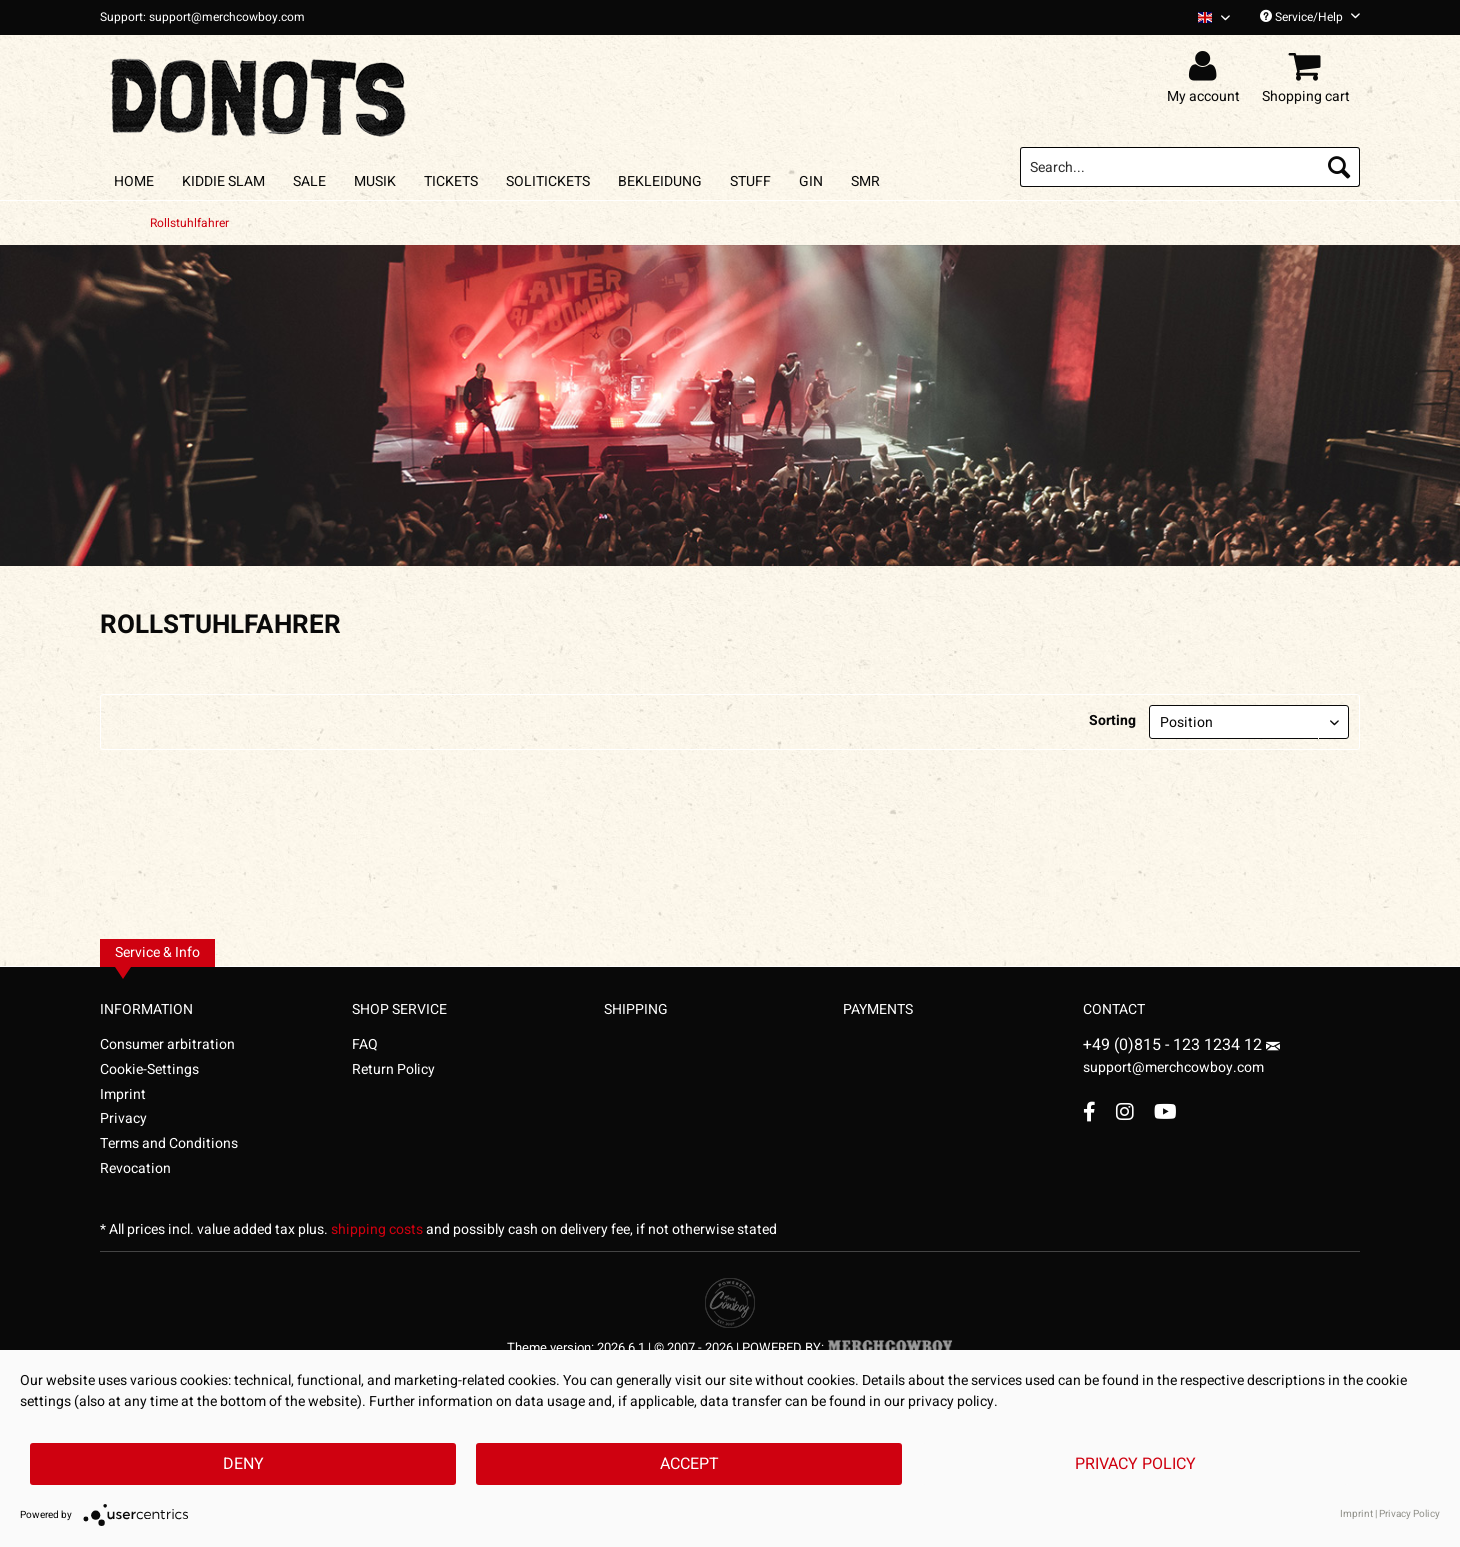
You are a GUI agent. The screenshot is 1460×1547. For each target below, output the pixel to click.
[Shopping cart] (1309, 67)
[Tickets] (451, 181)
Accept (689, 1464)
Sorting (1112, 720)
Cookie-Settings (149, 1069)
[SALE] (309, 181)
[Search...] (1190, 167)
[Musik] (375, 181)
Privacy (123, 1118)
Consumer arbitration (167, 1044)
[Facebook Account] (1089, 1111)
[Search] (1339, 167)
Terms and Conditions (169, 1143)
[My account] (1206, 67)
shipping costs (377, 1229)
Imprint (123, 1094)
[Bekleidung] (660, 181)
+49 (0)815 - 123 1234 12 (1174, 1045)
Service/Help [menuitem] (1310, 17)
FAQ (365, 1044)
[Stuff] (750, 181)
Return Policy (393, 1069)
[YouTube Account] (1165, 1111)
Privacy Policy (1135, 1464)
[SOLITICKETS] (548, 181)
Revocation (135, 1168)
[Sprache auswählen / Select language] (1214, 17)
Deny (243, 1464)
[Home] (134, 181)
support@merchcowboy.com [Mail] (1181, 1060)
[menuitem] (1206, 17)
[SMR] (865, 181)
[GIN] (811, 181)
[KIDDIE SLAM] (223, 181)
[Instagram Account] (1125, 1111)
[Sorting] (1249, 722)
